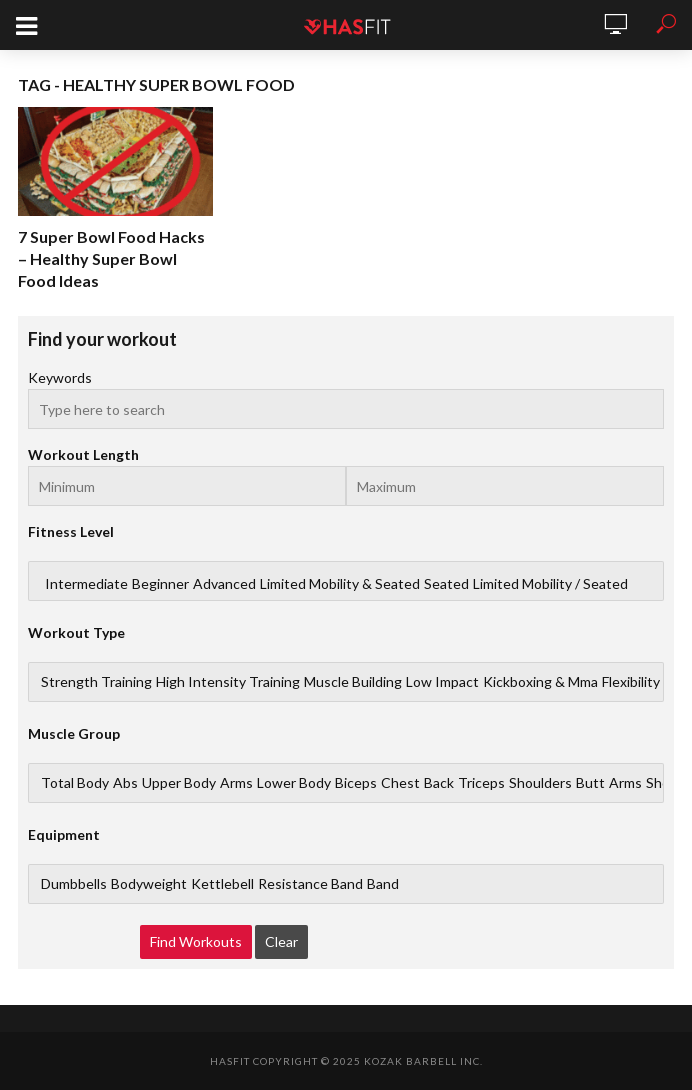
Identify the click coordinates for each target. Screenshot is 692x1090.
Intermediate (86, 584)
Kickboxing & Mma (540, 682)
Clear (281, 941)
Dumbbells (74, 884)
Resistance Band (310, 884)
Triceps (481, 783)
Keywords (60, 377)
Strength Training (96, 682)
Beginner (160, 584)
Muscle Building (353, 682)
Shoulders (540, 783)
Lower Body (294, 783)
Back (439, 783)
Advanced (224, 584)
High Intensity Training (228, 682)
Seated (446, 584)
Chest (400, 783)
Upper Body (179, 783)
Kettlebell (222, 884)
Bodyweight (149, 884)
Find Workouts (196, 941)
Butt (590, 783)
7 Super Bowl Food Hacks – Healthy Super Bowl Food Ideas (111, 258)
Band (383, 884)
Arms (236, 783)
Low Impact (442, 682)
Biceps (356, 783)
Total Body (75, 783)
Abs (125, 783)
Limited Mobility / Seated (550, 584)
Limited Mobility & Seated (340, 584)
